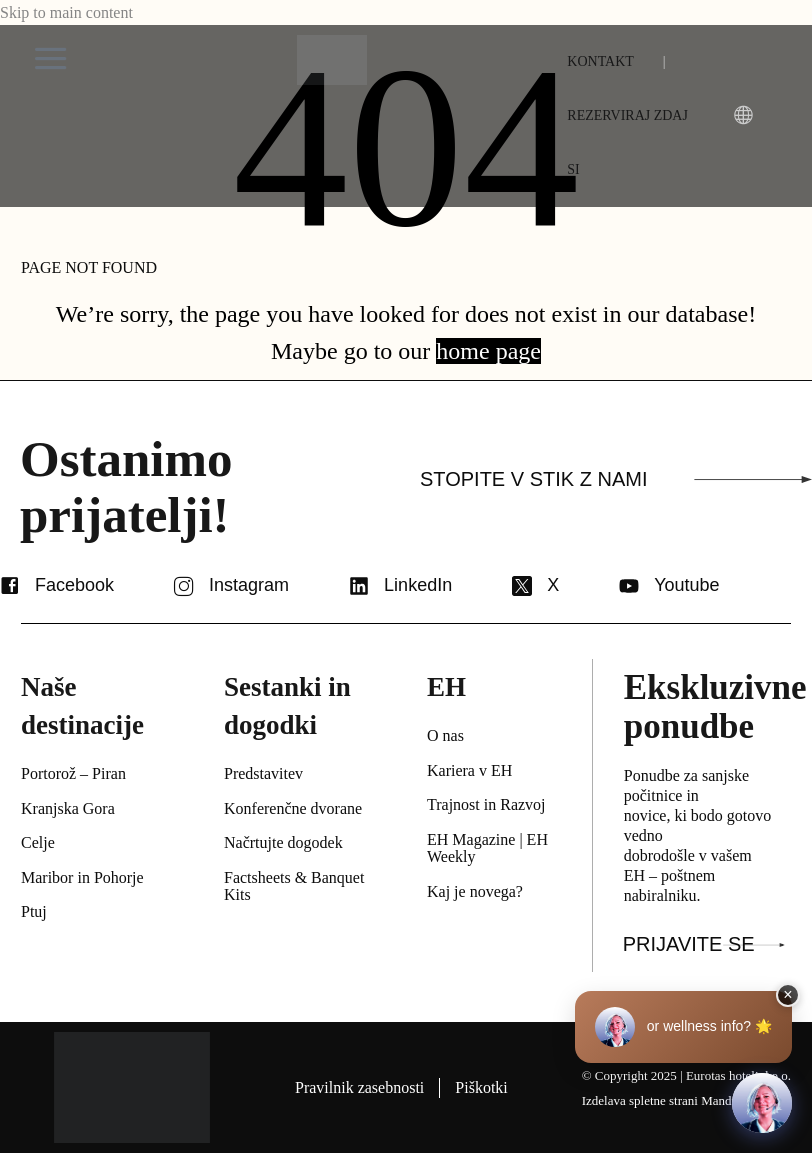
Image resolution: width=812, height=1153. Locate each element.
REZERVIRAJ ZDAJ (627, 115)
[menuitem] (573, 170)
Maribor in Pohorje (82, 877)
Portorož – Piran (73, 773)
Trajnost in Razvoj (486, 804)
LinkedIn (418, 585)
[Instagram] (184, 586)
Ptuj (34, 911)
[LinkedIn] (359, 586)
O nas (445, 735)
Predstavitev (263, 773)
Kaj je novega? (475, 891)
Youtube (686, 585)
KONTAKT (600, 61)
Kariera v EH (469, 770)
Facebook (74, 585)
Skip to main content (66, 12)
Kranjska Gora (68, 808)
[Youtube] (629, 586)
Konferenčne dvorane (293, 808)
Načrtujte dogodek (283, 842)
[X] (522, 586)
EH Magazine (471, 839)
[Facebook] (10, 586)
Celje (38, 842)
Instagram (249, 585)
